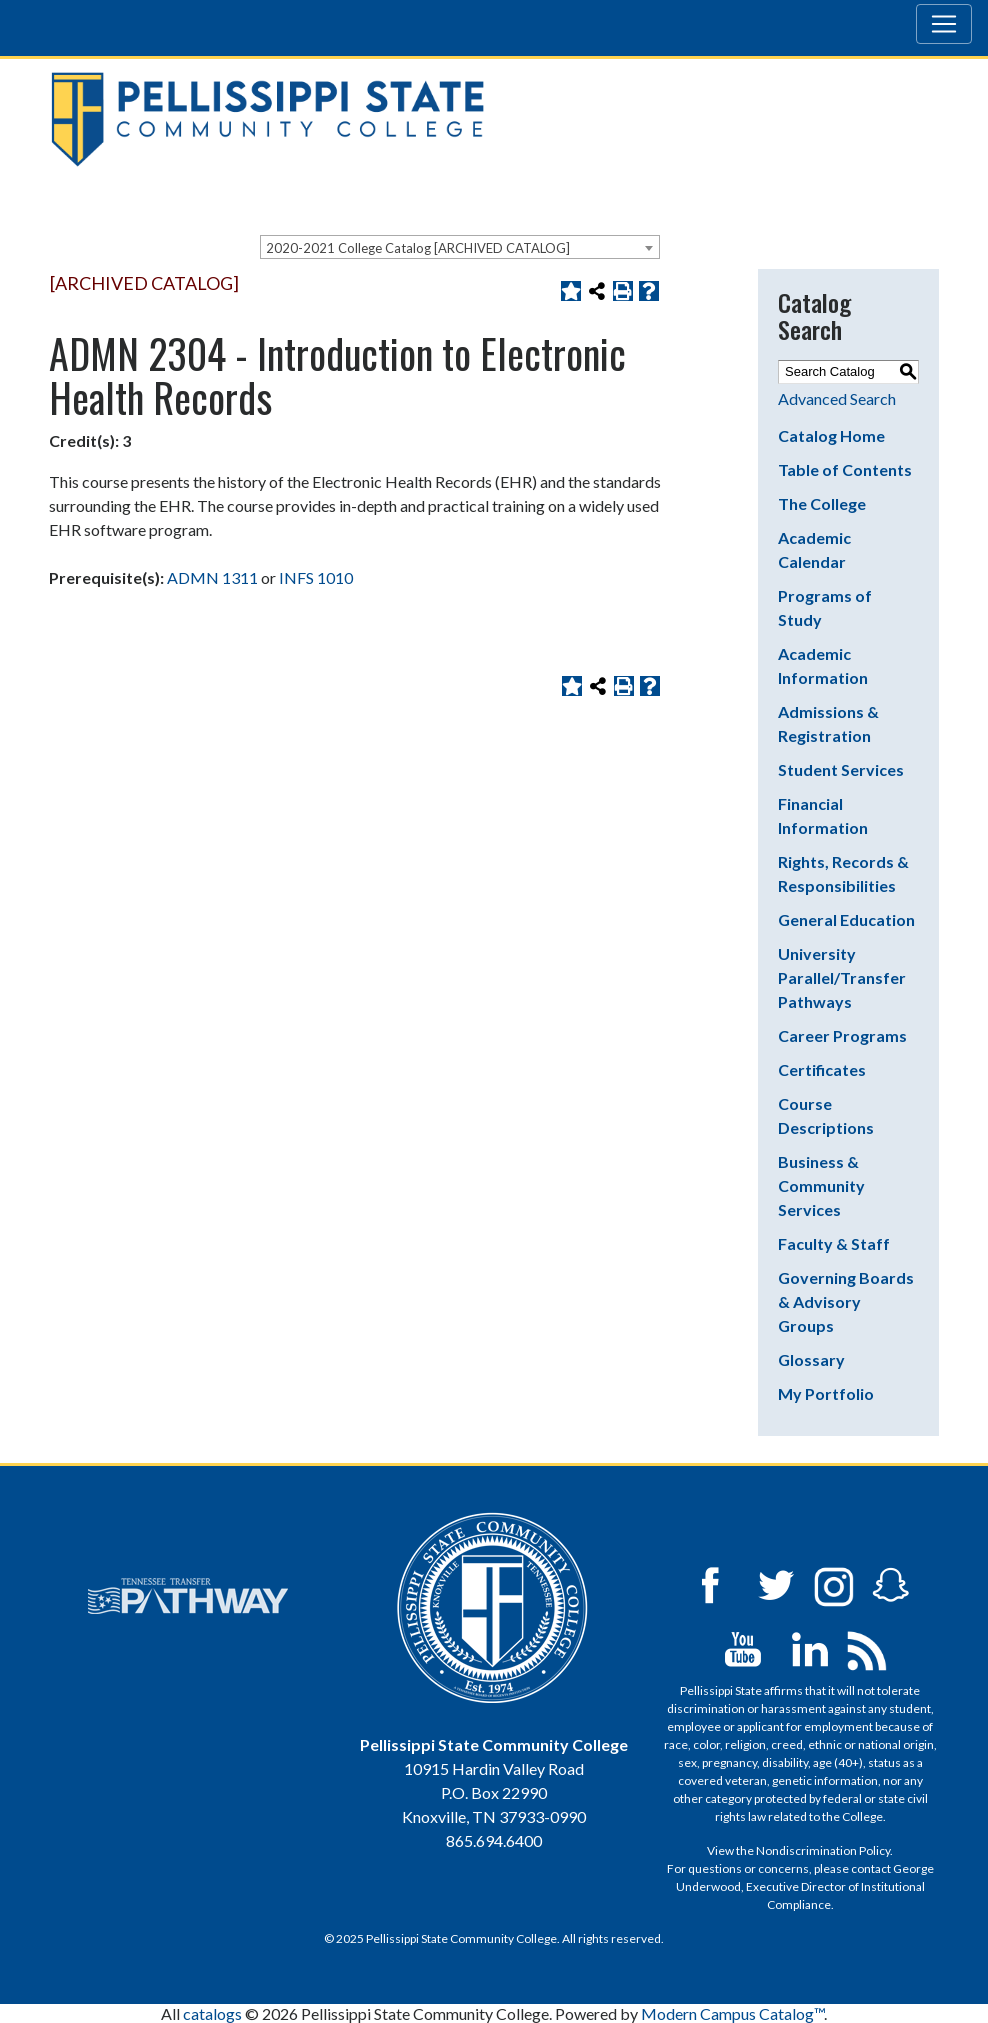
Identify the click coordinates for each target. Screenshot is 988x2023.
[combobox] (460, 247)
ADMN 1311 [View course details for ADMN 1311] (212, 577)
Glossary (811, 1359)
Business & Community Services (821, 1185)
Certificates (822, 1069)
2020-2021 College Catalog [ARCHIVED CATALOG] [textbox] (418, 248)
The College (822, 503)
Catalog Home (831, 435)
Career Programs (842, 1035)
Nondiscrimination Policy (823, 1850)
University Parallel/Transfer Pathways (842, 977)
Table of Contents (845, 469)
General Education (846, 919)
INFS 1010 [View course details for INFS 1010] (316, 577)
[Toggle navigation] (944, 24)
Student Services (841, 769)
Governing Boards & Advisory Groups (846, 1301)
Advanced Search (837, 398)
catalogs (212, 2013)
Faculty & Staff (834, 1243)
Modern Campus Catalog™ (732, 2013)
